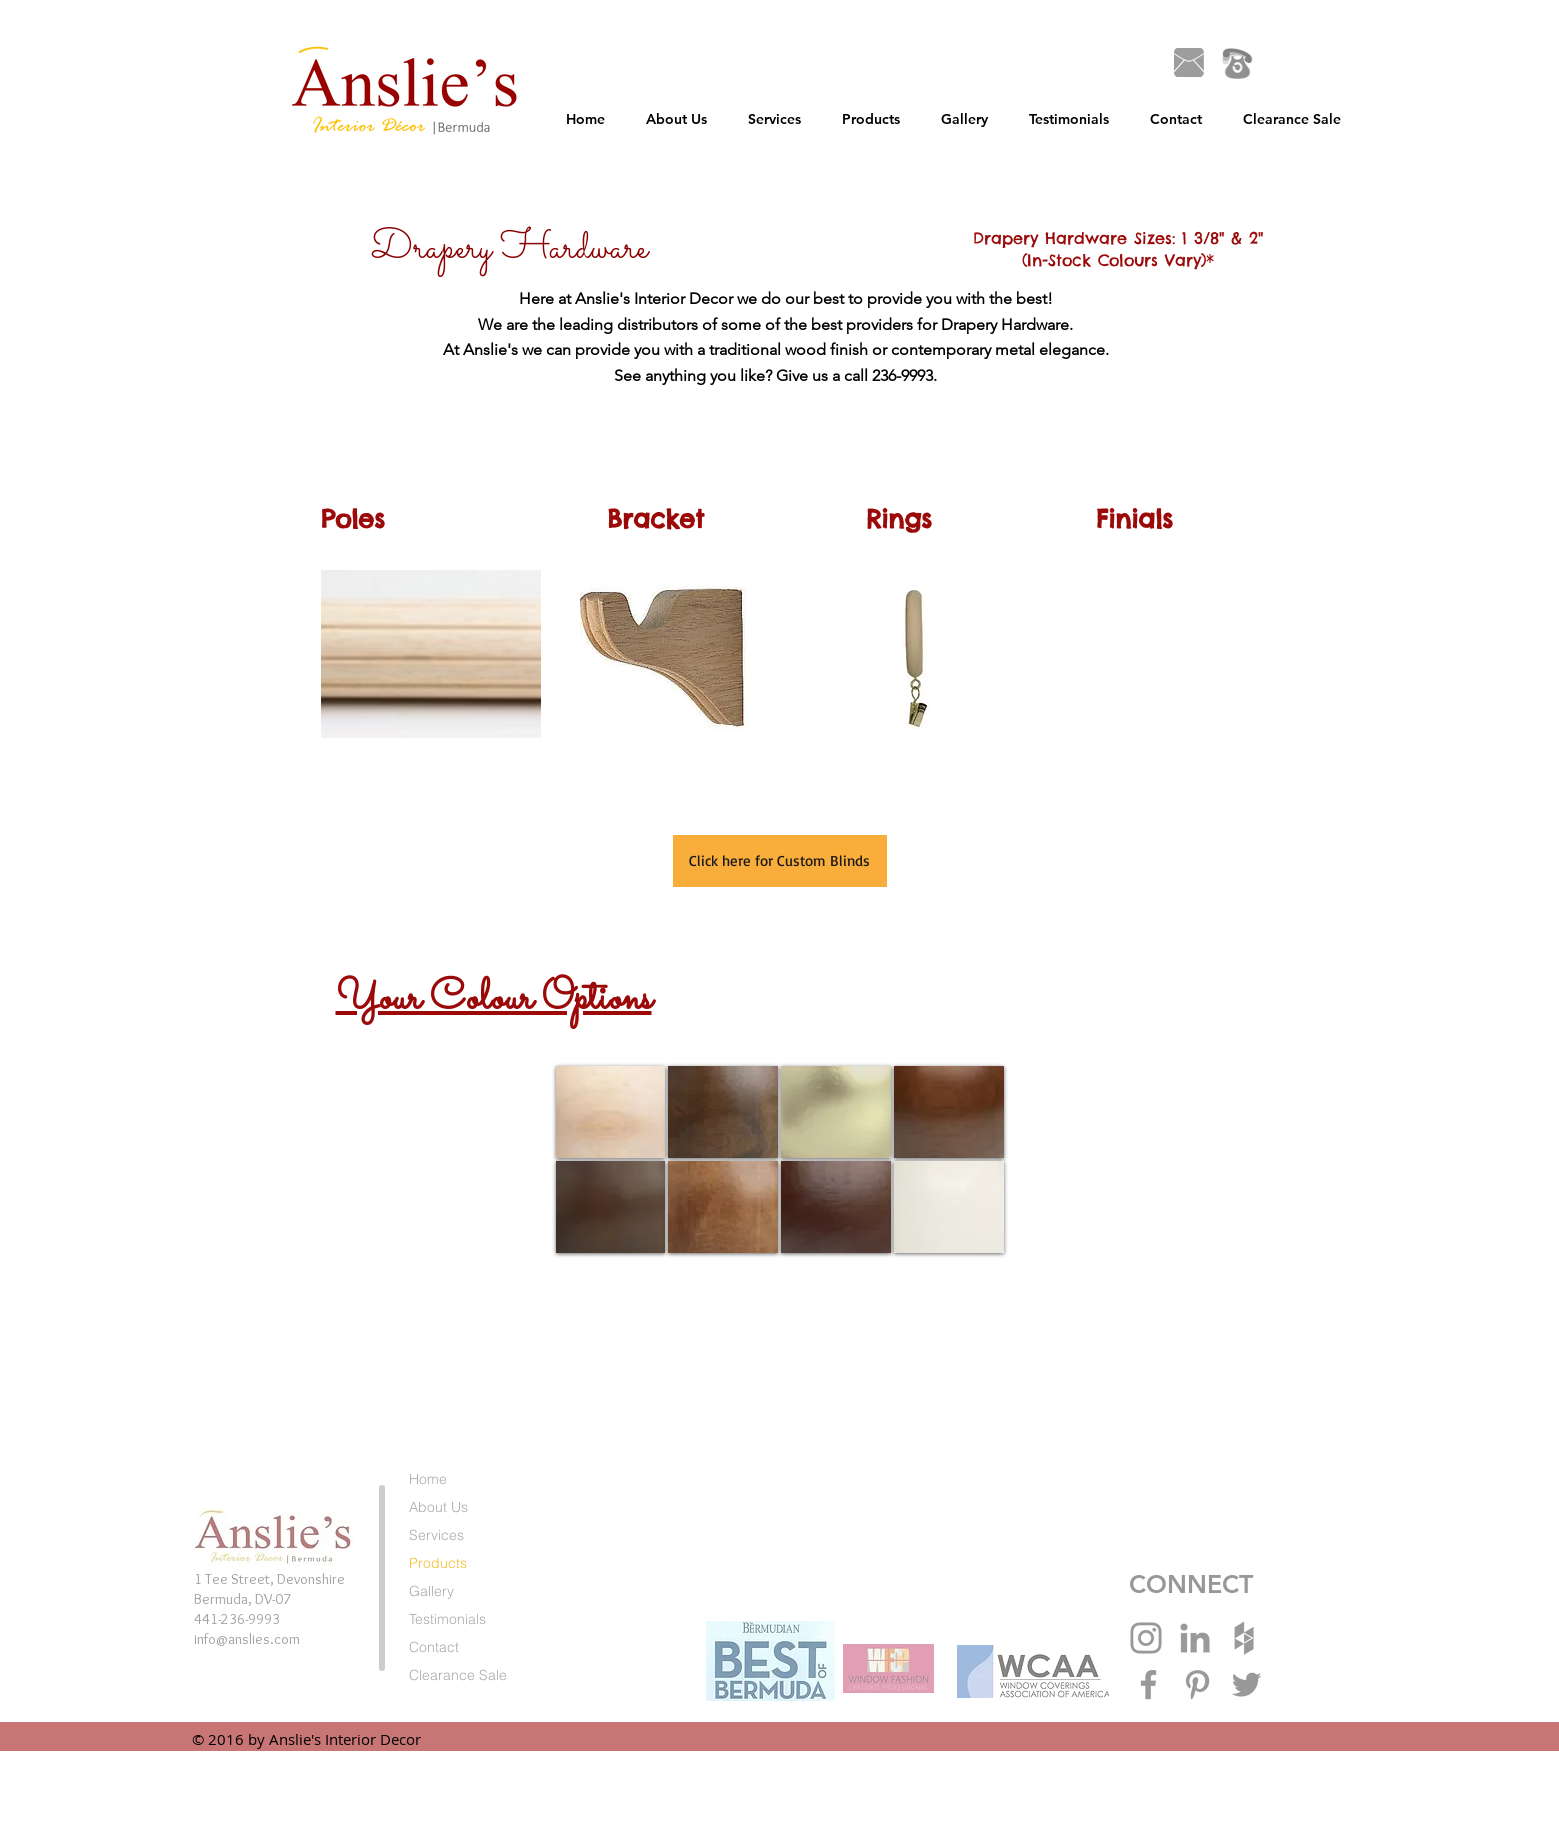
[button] (775, 119)
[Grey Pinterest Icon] (1197, 1684)
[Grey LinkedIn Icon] (1195, 1638)
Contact (434, 1647)
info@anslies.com (247, 1639)
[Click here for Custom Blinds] (780, 861)
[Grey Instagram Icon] (1146, 1638)
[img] (611, 1112)
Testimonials (447, 1619)
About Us (438, 1507)
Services (436, 1535)
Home (428, 1479)
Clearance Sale (458, 1675)
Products (438, 1563)
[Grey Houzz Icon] (1244, 1638)
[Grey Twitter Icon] (1246, 1684)
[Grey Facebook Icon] (1148, 1684)
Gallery (431, 1591)
